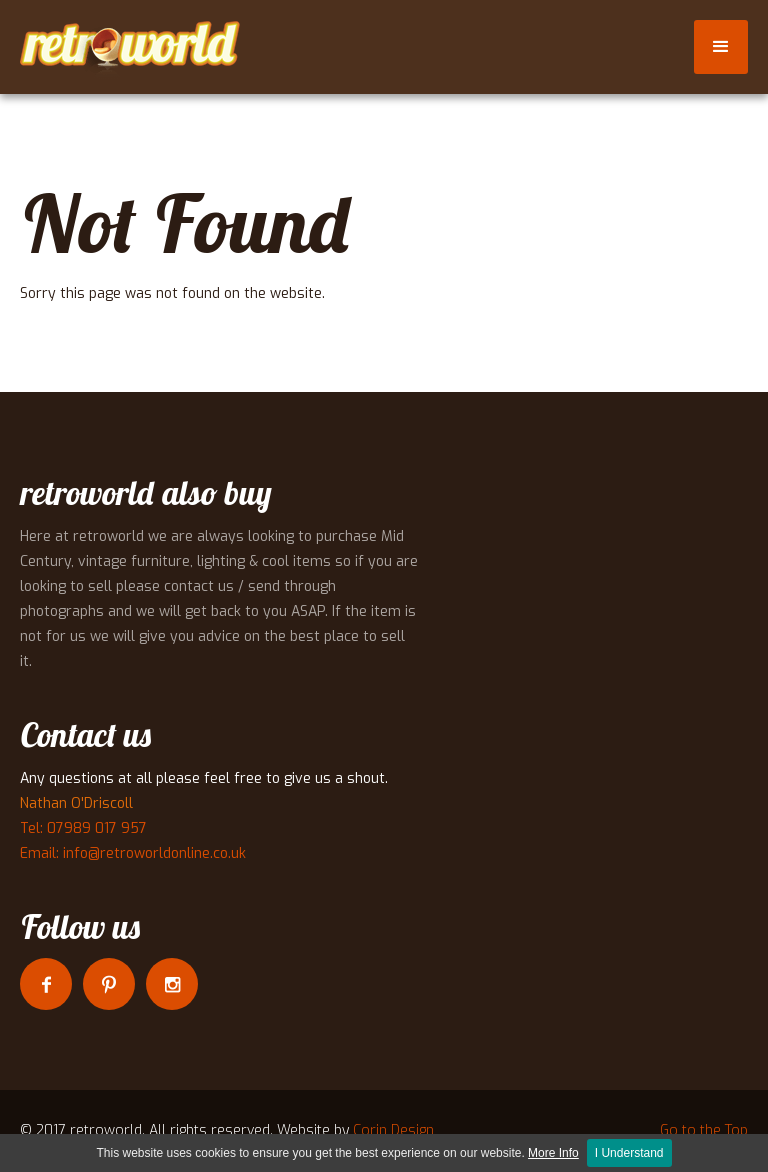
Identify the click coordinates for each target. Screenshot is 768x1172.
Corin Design (393, 1130)
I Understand (629, 1153)
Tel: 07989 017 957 (83, 828)
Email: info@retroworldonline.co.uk (133, 853)
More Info (553, 1153)
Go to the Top (704, 1130)
